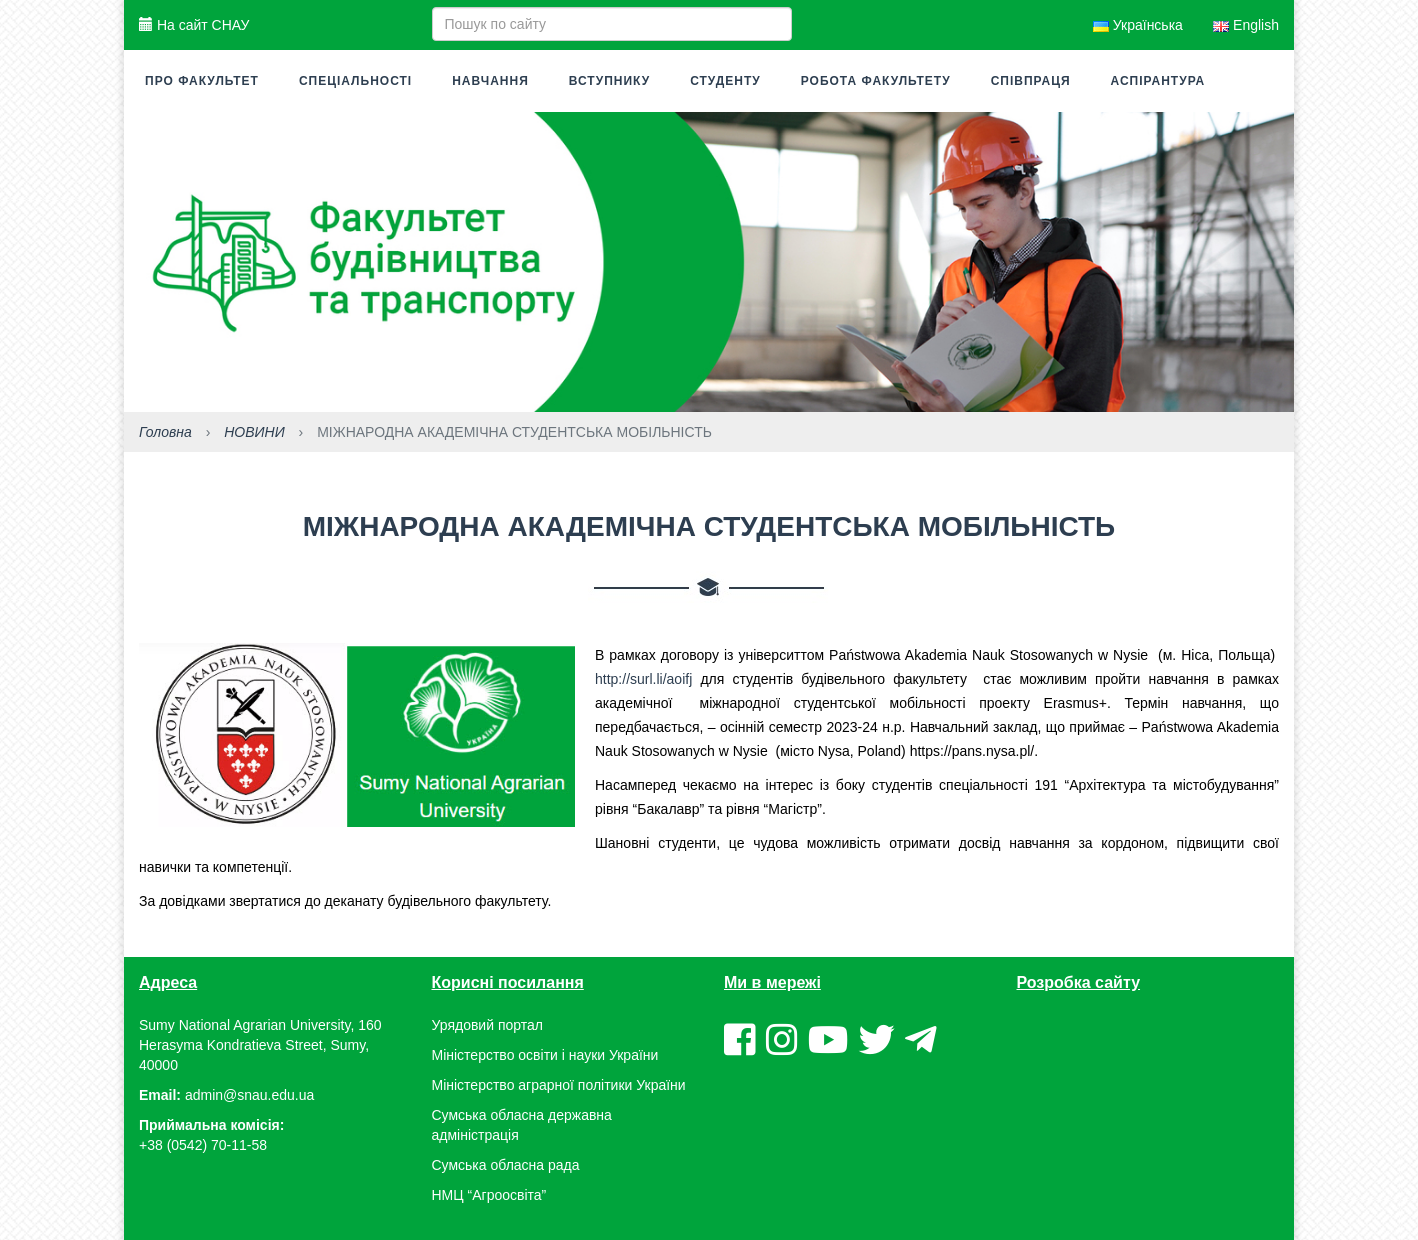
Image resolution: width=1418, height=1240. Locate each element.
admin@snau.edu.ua (249, 1095)
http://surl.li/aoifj (643, 679)
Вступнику (609, 81)
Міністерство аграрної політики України (559, 1085)
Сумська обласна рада (506, 1165)
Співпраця (1031, 81)
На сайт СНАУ (194, 25)
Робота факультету (876, 81)
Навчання (490, 81)
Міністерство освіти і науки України (545, 1055)
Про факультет (202, 81)
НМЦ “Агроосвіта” (489, 1195)
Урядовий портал (487, 1025)
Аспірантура (1158, 81)
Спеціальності (355, 81)
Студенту (725, 81)
